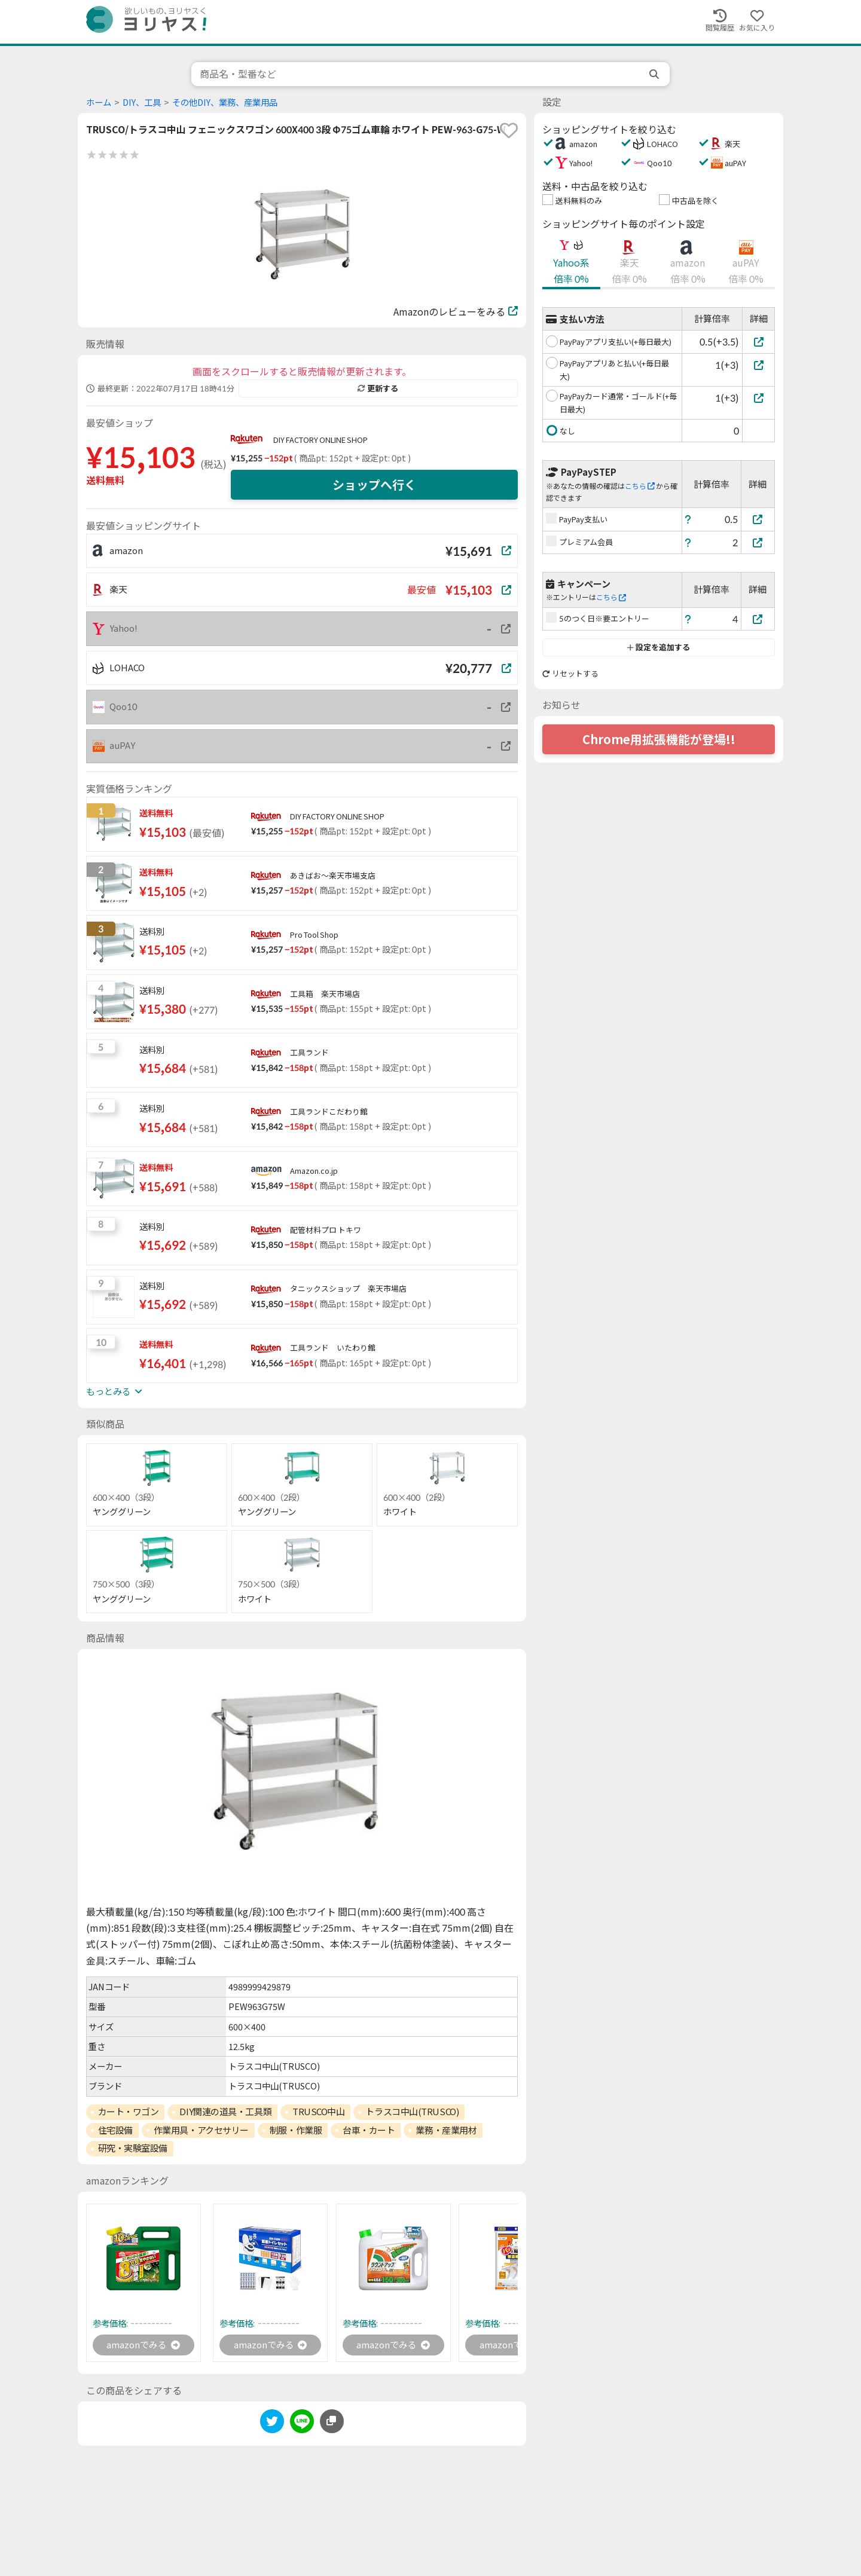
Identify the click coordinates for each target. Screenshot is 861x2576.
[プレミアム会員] (758, 542)
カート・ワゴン (128, 2111)
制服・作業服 (296, 2130)
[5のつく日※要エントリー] (758, 619)
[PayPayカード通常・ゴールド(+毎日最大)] (758, 398)
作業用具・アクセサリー (201, 2130)
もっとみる (114, 1391)
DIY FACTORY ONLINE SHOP (320, 440)
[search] (655, 74)
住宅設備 (115, 2130)
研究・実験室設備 (132, 2148)
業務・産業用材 (446, 2130)
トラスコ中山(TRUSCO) (412, 2111)
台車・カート (369, 2130)
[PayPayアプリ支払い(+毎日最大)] (758, 342)
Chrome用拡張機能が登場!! (658, 739)
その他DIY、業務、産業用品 (224, 102)
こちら (640, 486)
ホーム (98, 102)
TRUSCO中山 (318, 2111)
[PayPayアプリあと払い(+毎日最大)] (758, 365)
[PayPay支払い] (758, 519)
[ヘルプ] (688, 519)
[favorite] (509, 130)
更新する (378, 388)
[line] (302, 2424)
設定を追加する (658, 647)
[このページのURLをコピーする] (332, 2422)
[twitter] (272, 2424)
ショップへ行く (374, 485)
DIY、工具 (142, 102)
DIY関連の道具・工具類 (225, 2111)
